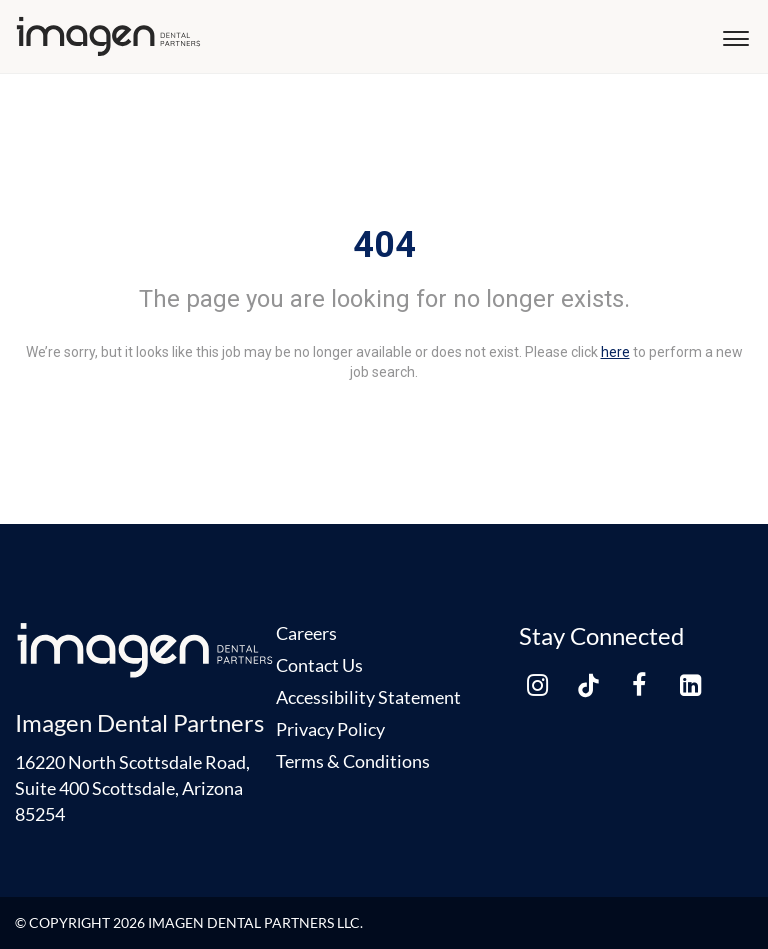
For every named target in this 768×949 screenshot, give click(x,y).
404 (384, 245)
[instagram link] (537, 685)
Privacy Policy (330, 729)
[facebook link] (639, 685)
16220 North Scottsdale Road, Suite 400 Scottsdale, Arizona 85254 (132, 788)
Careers (306, 633)
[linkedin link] (690, 685)
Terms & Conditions (353, 761)
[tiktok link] (588, 685)
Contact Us (319, 665)
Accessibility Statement (368, 697)
